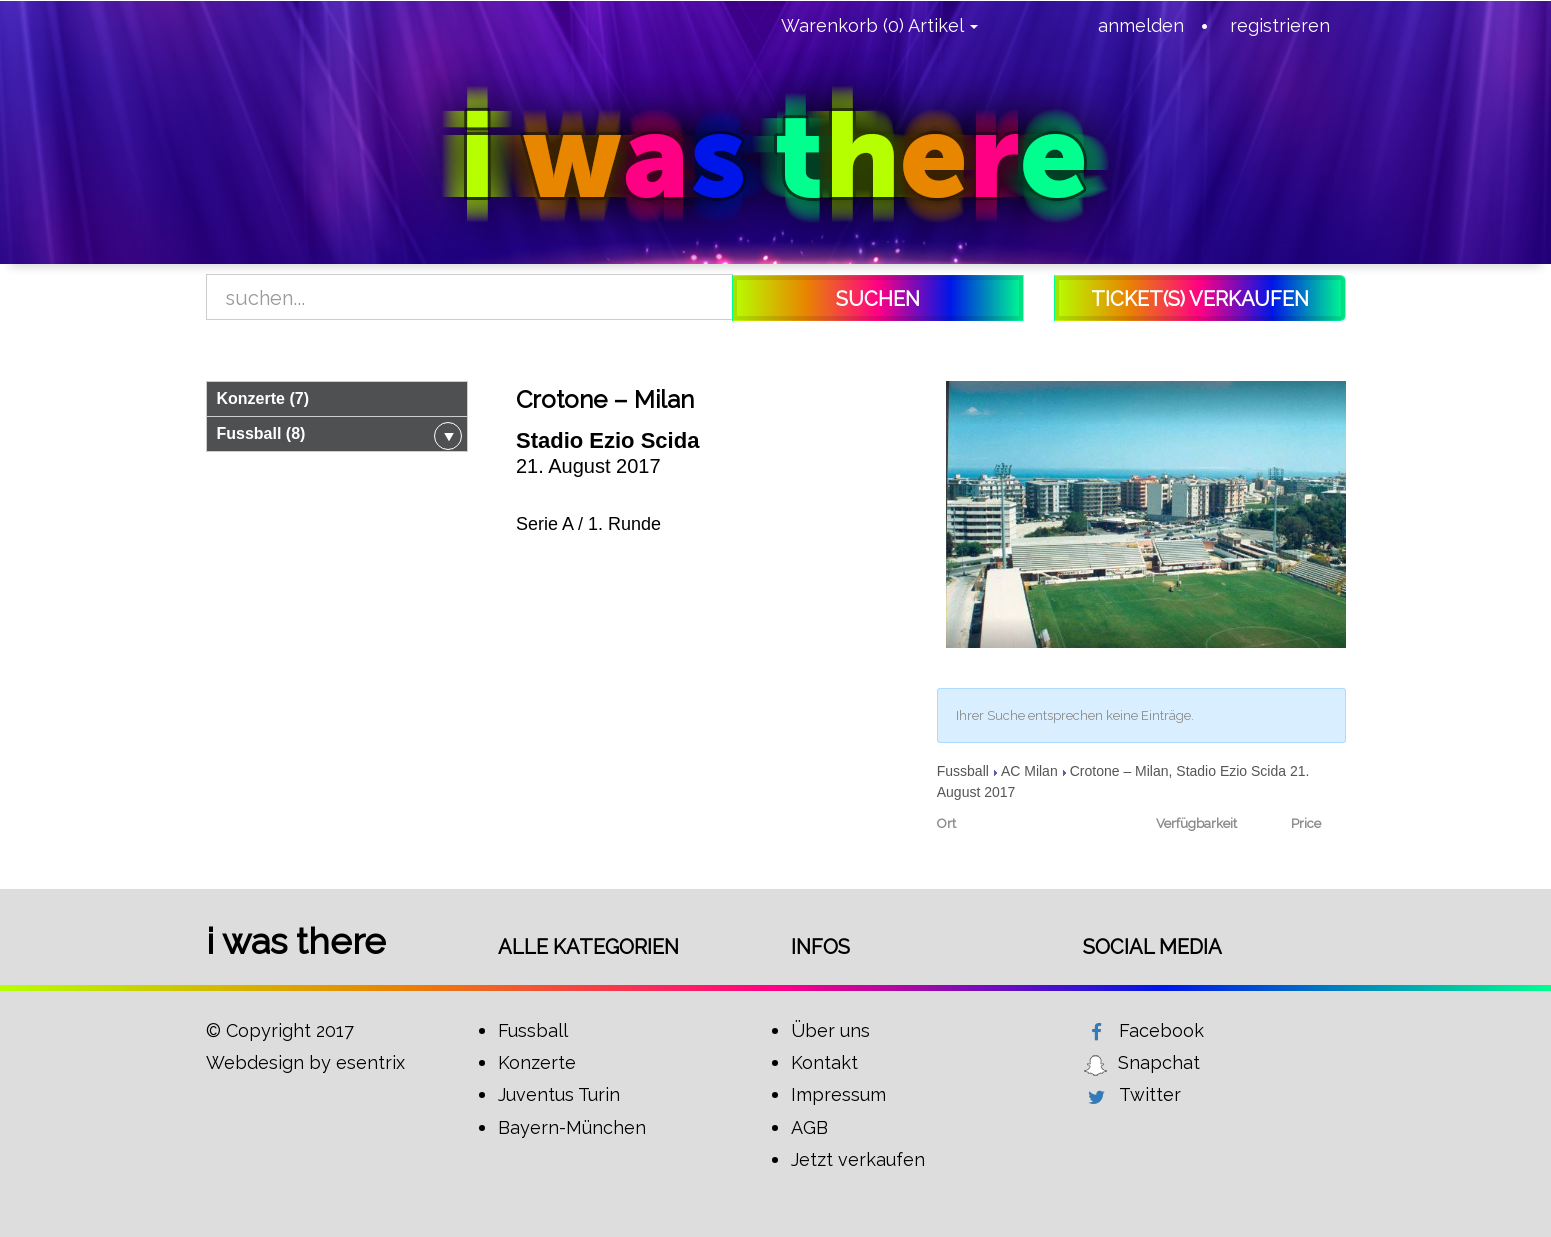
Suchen (878, 299)
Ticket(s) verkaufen (1200, 299)
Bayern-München (572, 1127)
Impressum (838, 1094)
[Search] (469, 298)
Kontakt (824, 1062)
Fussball (963, 771)
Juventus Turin (559, 1094)
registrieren (1280, 25)
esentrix (370, 1062)
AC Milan (1029, 771)
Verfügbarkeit (1196, 823)
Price (1306, 823)
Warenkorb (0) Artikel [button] (879, 25)
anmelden (1141, 25)
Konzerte (537, 1062)
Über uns (830, 1030)
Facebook (1161, 1030)
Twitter (1150, 1094)
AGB (809, 1127)
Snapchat (1159, 1062)
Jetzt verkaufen (858, 1159)
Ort (946, 823)
